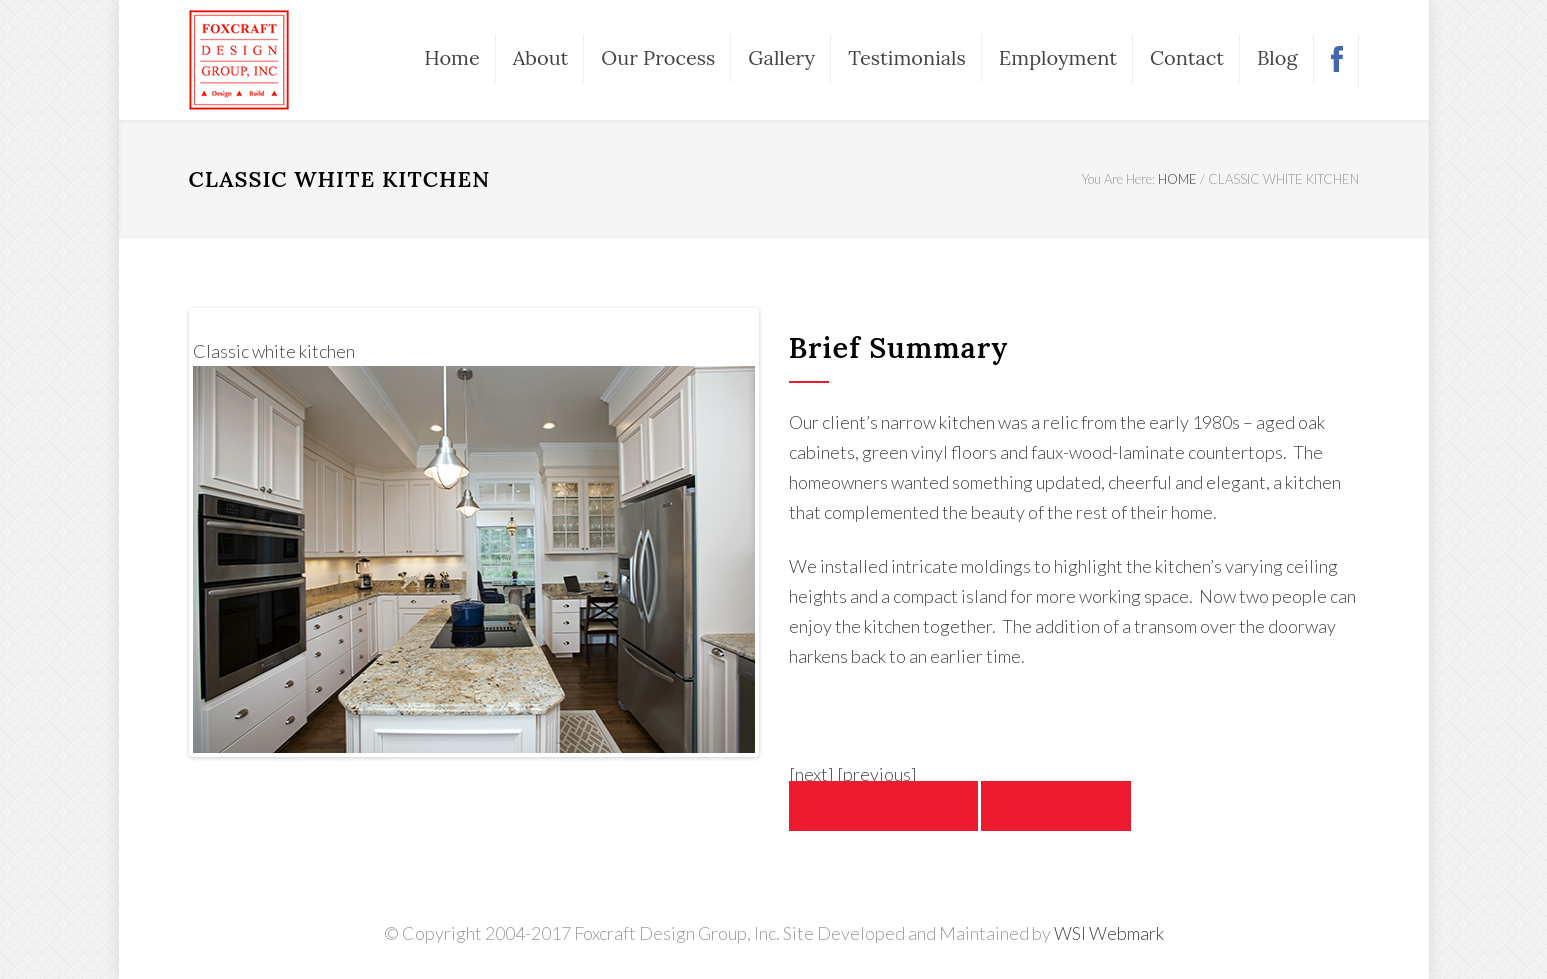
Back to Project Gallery (883, 806)
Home (452, 57)
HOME (1177, 179)
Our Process (658, 57)
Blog (1277, 57)
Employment (1058, 57)
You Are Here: (1118, 179)
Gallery (781, 57)
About (541, 57)
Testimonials (907, 57)
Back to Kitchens (1056, 806)
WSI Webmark (1109, 933)
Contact (1187, 57)
